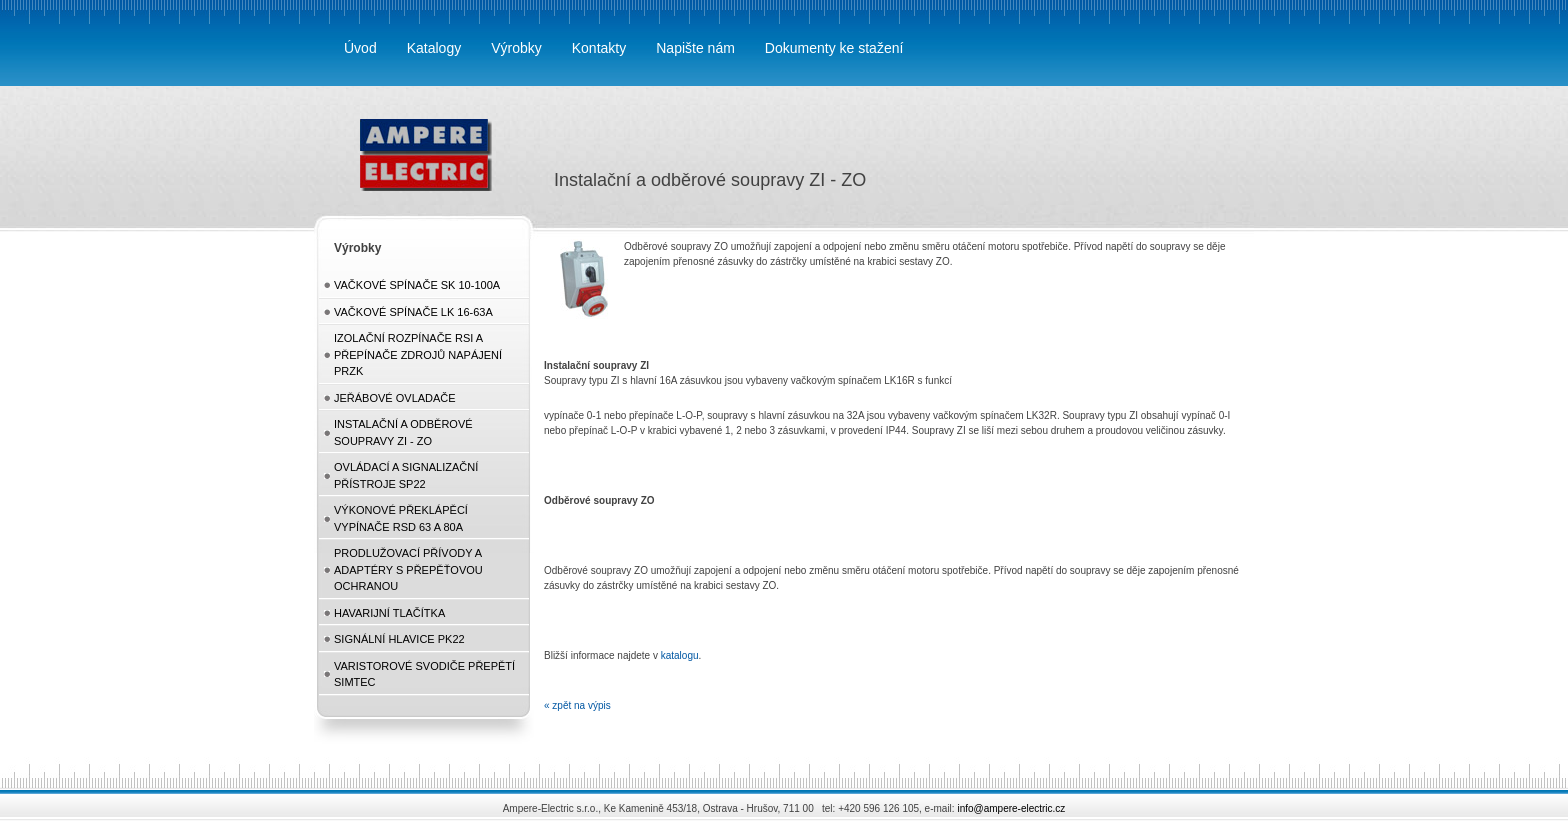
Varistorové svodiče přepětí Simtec (424, 674)
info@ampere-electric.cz (1011, 808)
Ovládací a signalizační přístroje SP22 (406, 475)
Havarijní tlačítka (389, 613)
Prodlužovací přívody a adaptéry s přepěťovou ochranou (408, 569)
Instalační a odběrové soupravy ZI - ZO (403, 432)
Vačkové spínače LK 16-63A (413, 312)
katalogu (680, 655)
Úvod (360, 48)
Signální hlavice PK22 (399, 639)
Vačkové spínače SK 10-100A (417, 285)
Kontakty (599, 48)
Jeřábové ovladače (395, 398)
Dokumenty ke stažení (834, 48)
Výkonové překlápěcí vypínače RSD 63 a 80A (401, 518)
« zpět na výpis (577, 705)
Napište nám (695, 48)
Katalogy (434, 48)
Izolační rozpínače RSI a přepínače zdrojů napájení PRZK (418, 354)
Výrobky (516, 48)
